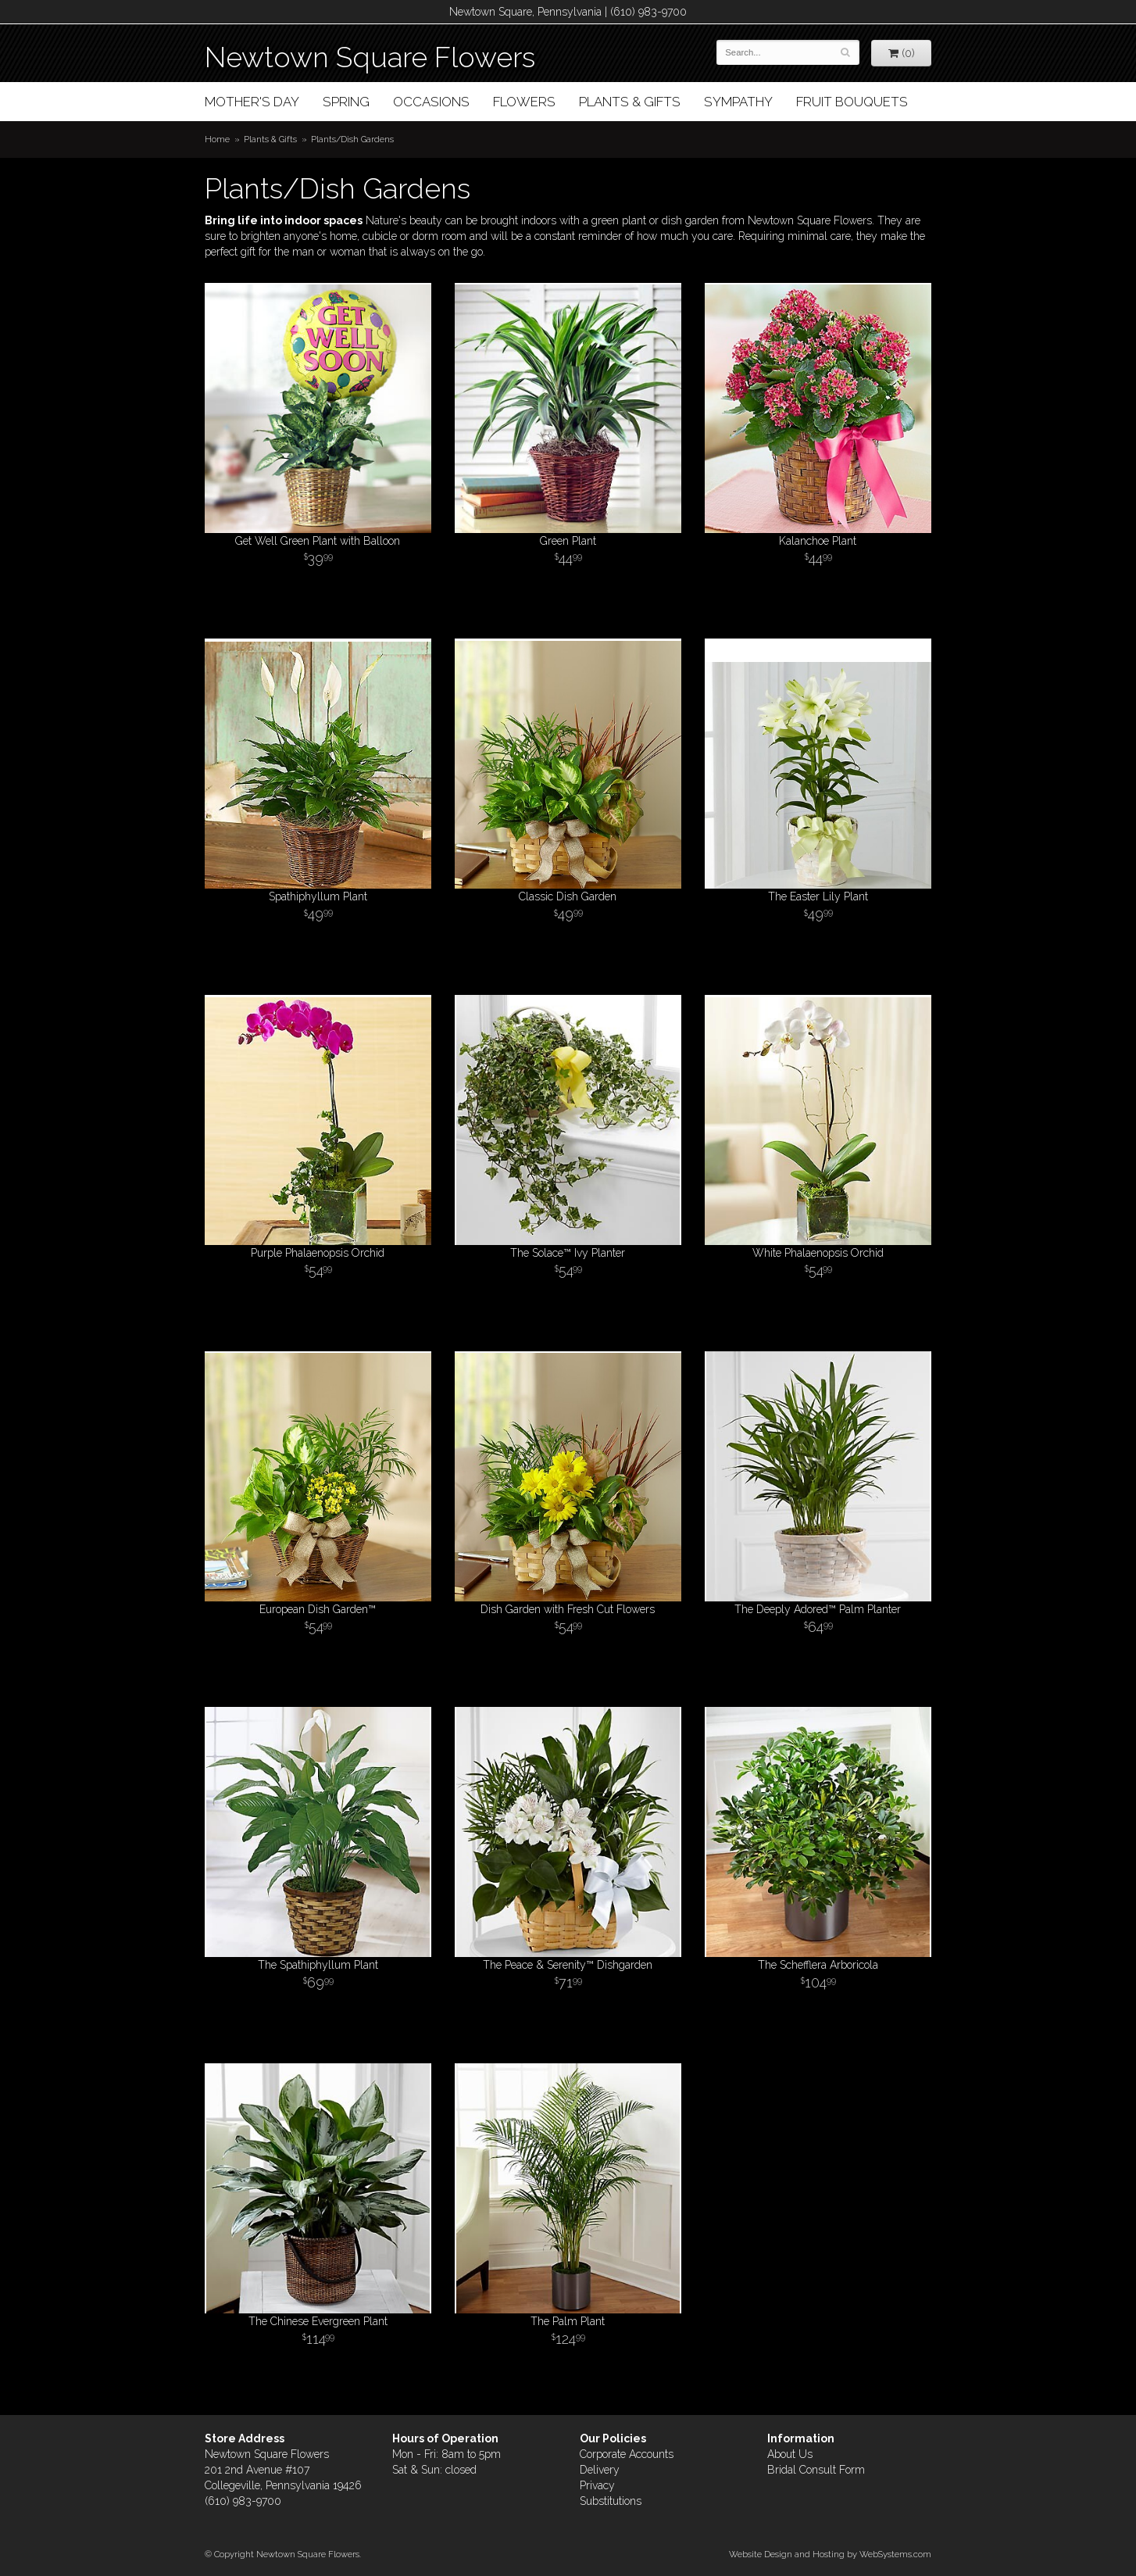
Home (217, 139)
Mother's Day (252, 101)
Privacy (597, 2485)
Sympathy (738, 101)
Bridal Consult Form (816, 2469)
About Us (790, 2454)
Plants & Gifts (630, 101)
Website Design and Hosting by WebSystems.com (830, 2554)
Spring (346, 101)
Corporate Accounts (626, 2454)
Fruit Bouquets (852, 101)
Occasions (431, 101)
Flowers (524, 101)
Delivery (600, 2469)
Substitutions (610, 2501)
